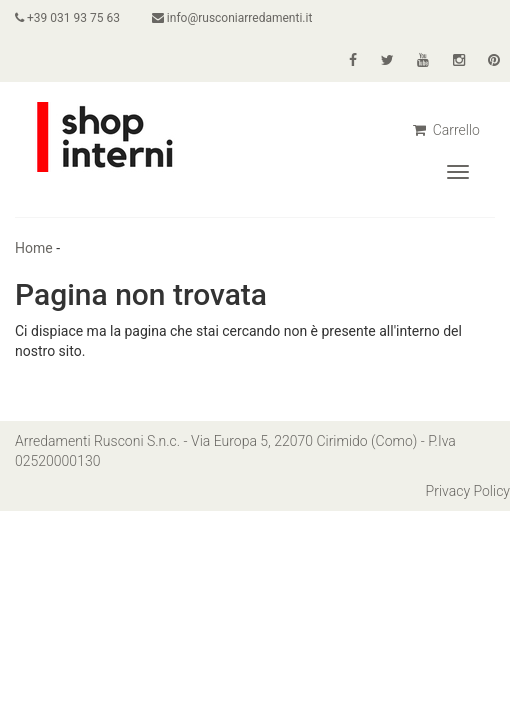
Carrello (446, 130)
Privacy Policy (468, 491)
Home (34, 248)
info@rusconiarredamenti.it (232, 18)
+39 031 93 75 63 (67, 18)
